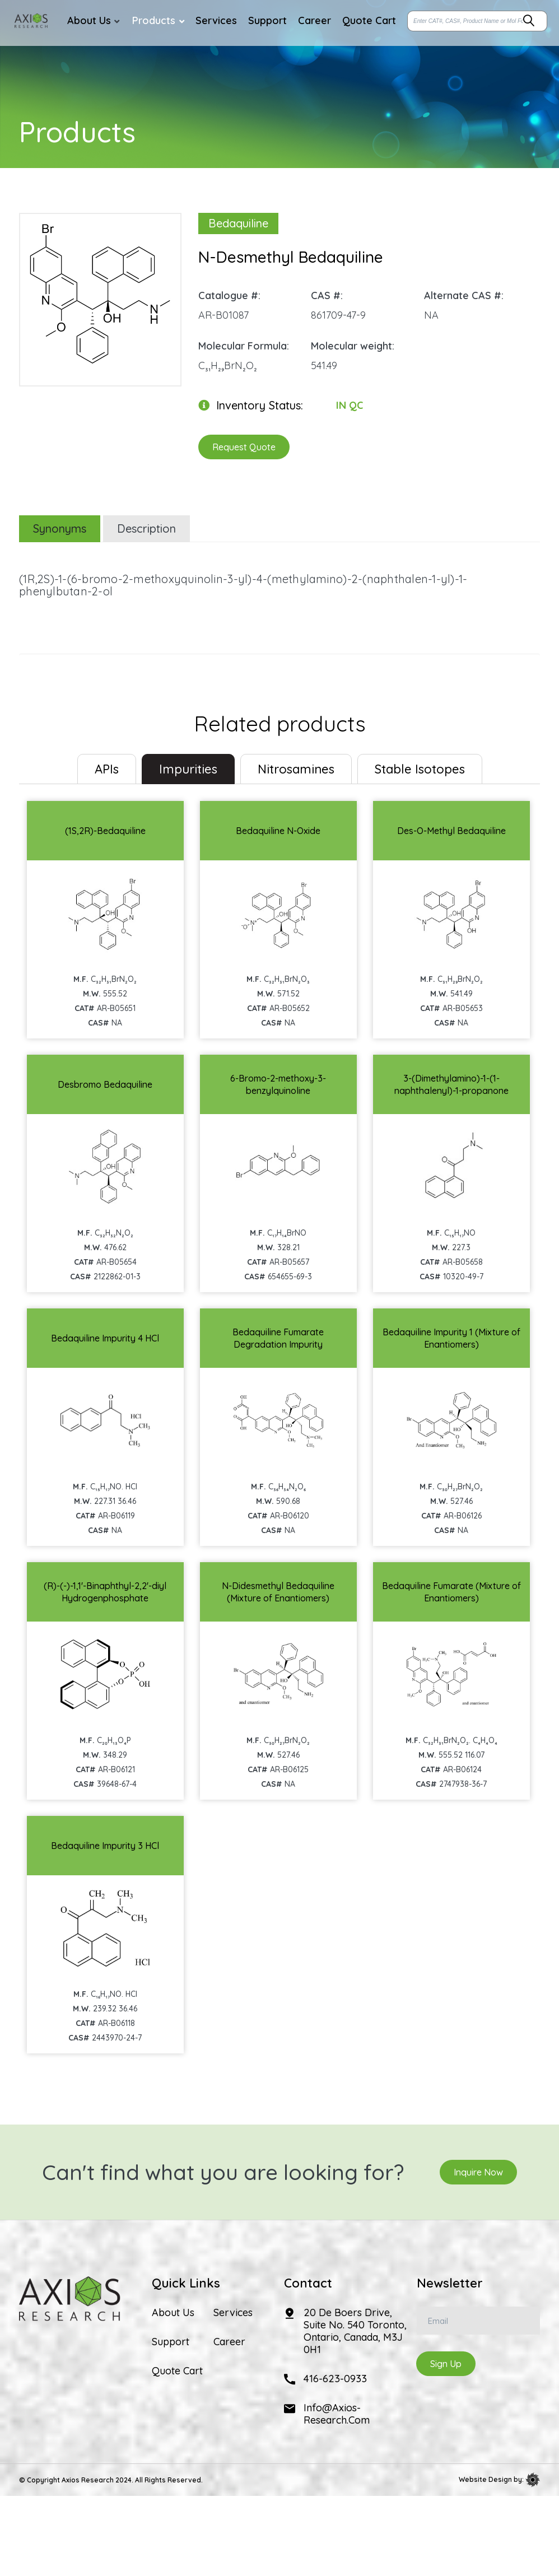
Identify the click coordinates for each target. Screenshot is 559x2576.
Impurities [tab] (188, 769)
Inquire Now (478, 2172)
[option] (100, 294)
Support (170, 2342)
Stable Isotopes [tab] (420, 769)
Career (229, 2342)
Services (233, 2313)
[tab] (106, 769)
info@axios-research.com (337, 2413)
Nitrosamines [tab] (296, 769)
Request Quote (244, 447)
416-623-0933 (335, 2378)
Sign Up (446, 2363)
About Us (173, 2313)
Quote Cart (177, 2371)
